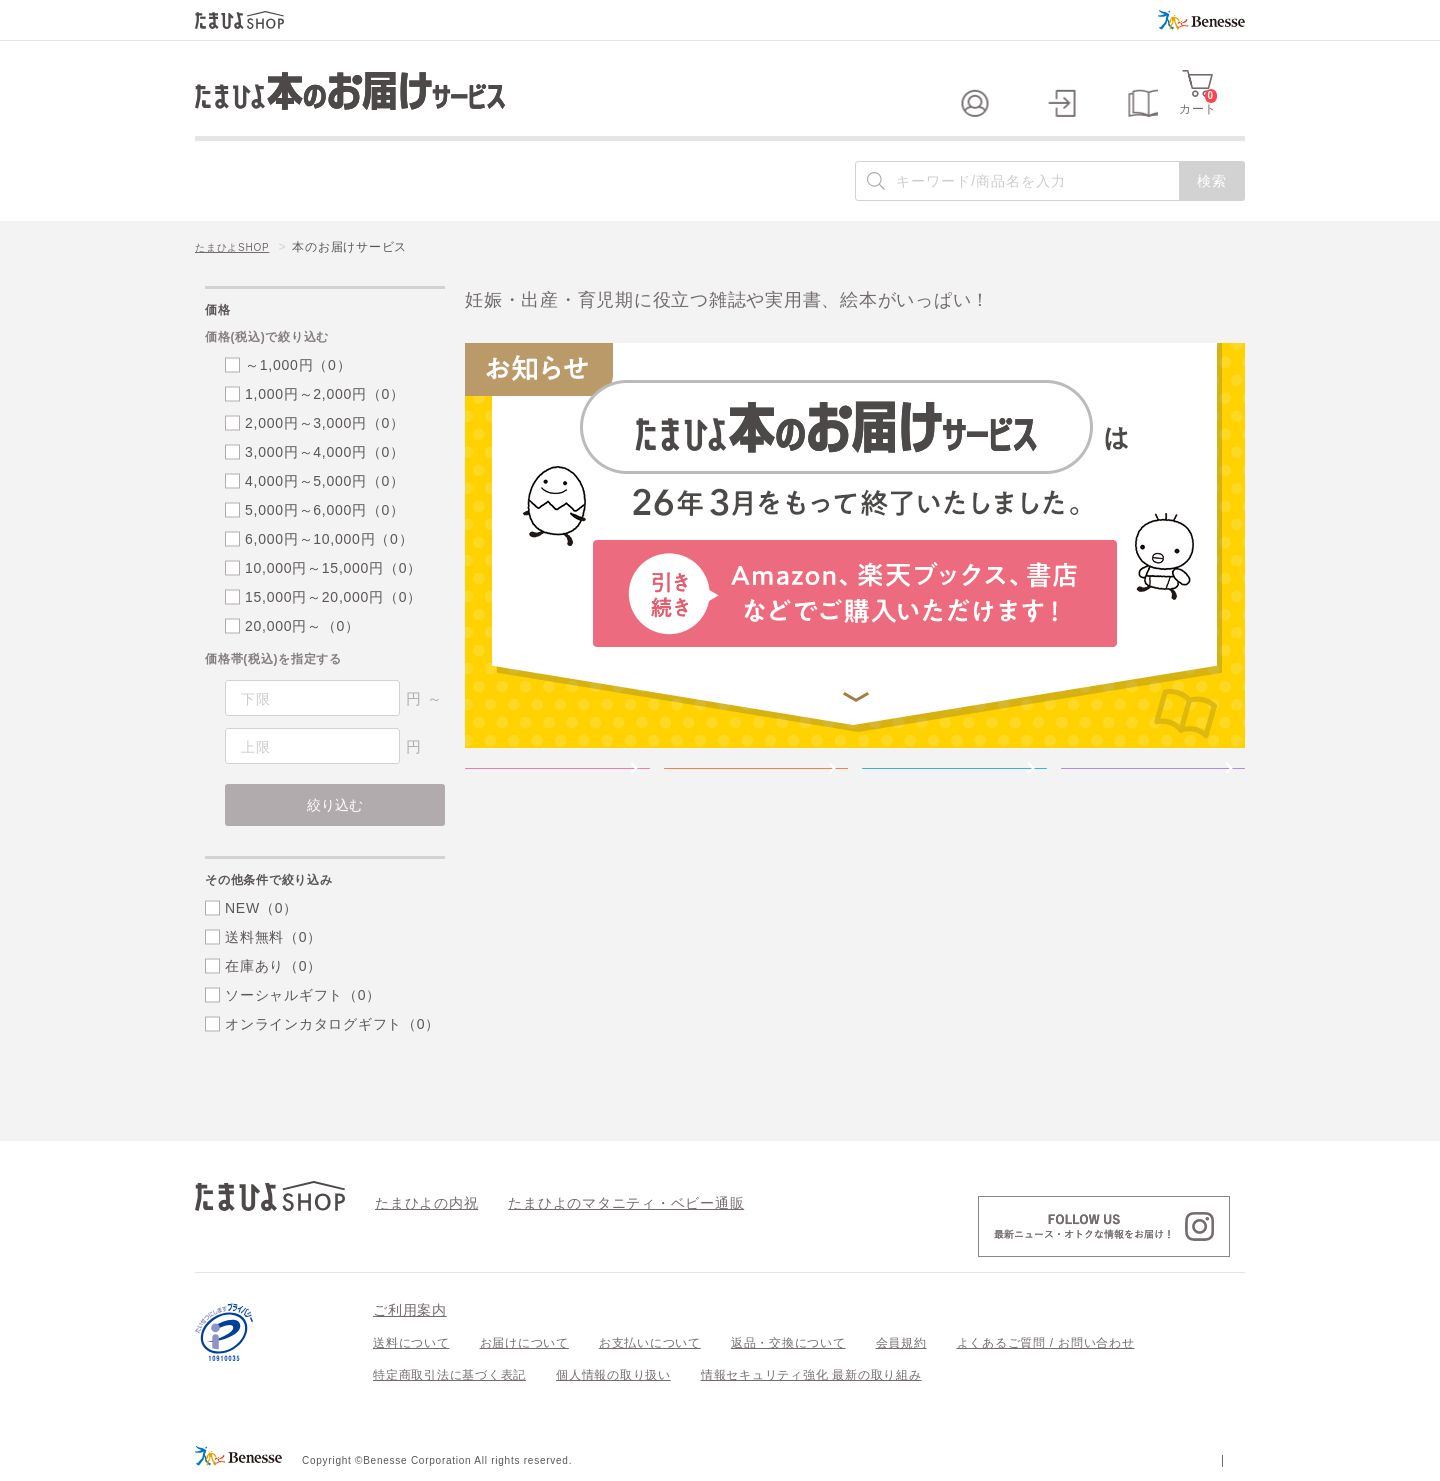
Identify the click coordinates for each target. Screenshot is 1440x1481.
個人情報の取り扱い (613, 1375)
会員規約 (901, 1343)
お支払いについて (650, 1343)
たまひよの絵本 (954, 800)
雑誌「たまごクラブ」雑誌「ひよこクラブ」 (558, 800)
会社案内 (1219, 1459)
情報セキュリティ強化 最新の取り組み (811, 1375)
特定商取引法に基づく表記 (449, 1375)
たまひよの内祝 (419, 1202)
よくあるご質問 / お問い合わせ (1046, 1343)
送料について (411, 1343)
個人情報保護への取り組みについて (1052, 1459)
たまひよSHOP (239, 247)
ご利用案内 (410, 1310)
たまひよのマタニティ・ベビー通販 (596, 1202)
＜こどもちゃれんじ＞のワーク (1153, 800)
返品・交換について (788, 1343)
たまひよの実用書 (756, 800)
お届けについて (524, 1343)
